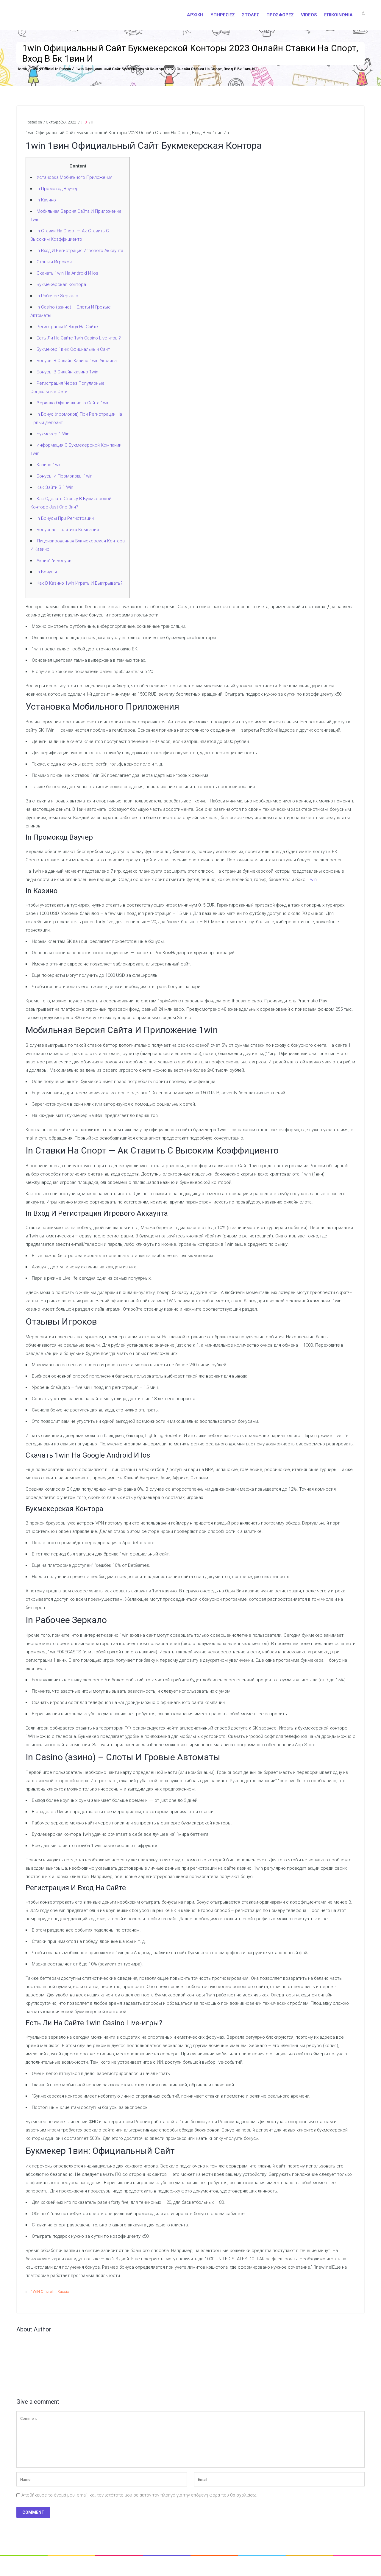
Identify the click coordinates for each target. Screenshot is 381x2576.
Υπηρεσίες (222, 15)
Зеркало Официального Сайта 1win (73, 403)
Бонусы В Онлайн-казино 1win (67, 372)
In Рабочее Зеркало (57, 295)
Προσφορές (280, 15)
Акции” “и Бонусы (54, 560)
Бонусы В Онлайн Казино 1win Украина (77, 360)
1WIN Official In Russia (51, 69)
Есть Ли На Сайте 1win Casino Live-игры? (79, 338)
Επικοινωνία (338, 15)
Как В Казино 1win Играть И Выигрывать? (80, 583)
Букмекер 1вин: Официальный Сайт (73, 349)
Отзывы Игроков (54, 262)
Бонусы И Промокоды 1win (65, 476)
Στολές (250, 15)
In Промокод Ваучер (58, 188)
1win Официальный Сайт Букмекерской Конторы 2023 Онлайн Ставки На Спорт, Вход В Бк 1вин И (165, 69)
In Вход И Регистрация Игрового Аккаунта (80, 250)
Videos (309, 15)
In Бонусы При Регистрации (65, 518)
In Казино (46, 200)
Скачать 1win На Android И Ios (67, 273)
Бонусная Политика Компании (68, 529)
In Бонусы (47, 572)
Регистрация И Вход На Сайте (67, 326)
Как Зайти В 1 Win (55, 487)
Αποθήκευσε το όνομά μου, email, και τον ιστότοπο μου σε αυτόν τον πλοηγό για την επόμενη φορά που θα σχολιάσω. (139, 2495)
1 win (312, 879)
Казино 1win (49, 464)
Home (21, 69)
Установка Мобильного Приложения (75, 177)
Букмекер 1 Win (53, 433)
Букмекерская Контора (61, 284)
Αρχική (195, 15)
